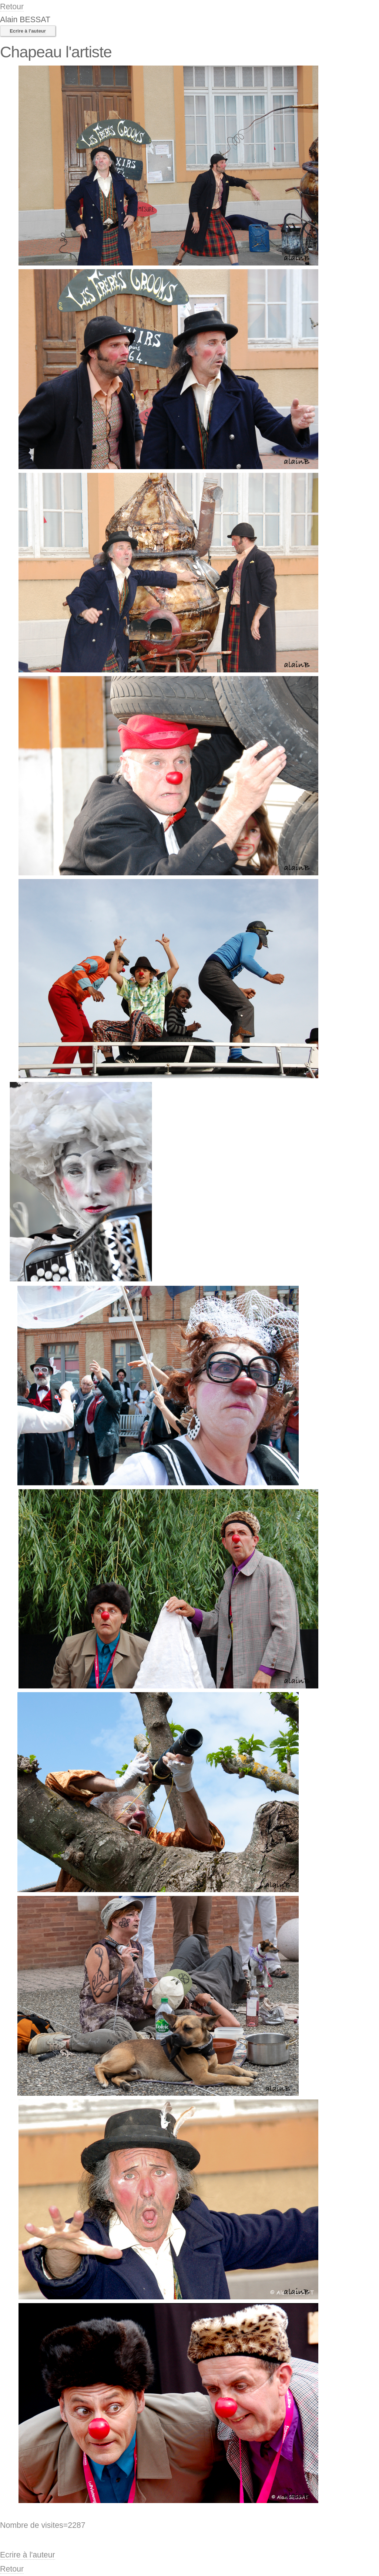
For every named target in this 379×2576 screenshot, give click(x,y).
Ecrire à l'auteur (28, 31)
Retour (12, 6)
